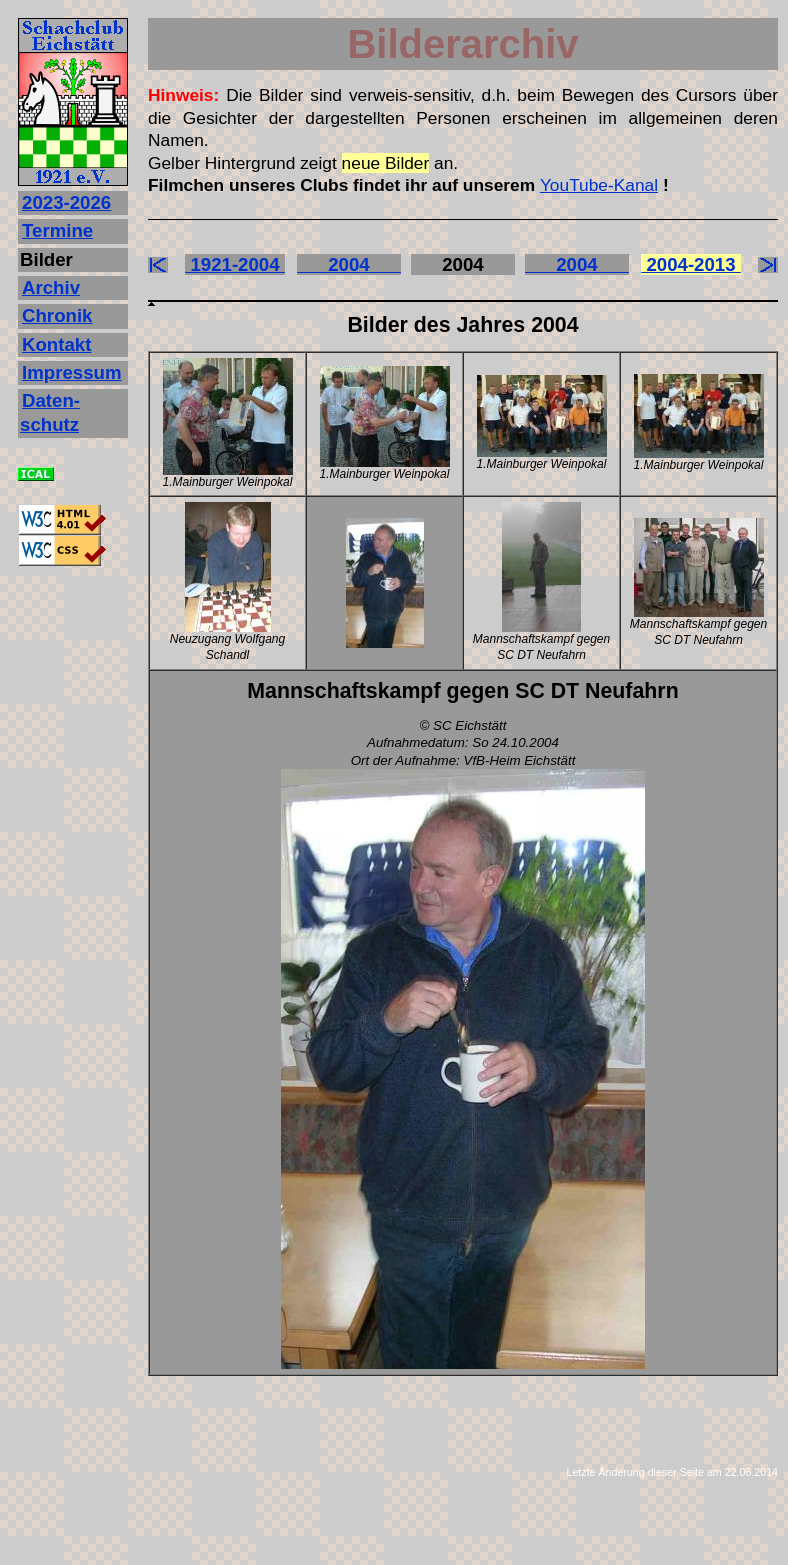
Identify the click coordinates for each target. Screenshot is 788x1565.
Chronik (57, 315)
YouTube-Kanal (599, 185)
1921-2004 (235, 264)
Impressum (72, 372)
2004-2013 (691, 264)
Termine (57, 230)
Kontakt (56, 344)
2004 (349, 264)
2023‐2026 (66, 202)
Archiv (51, 287)
